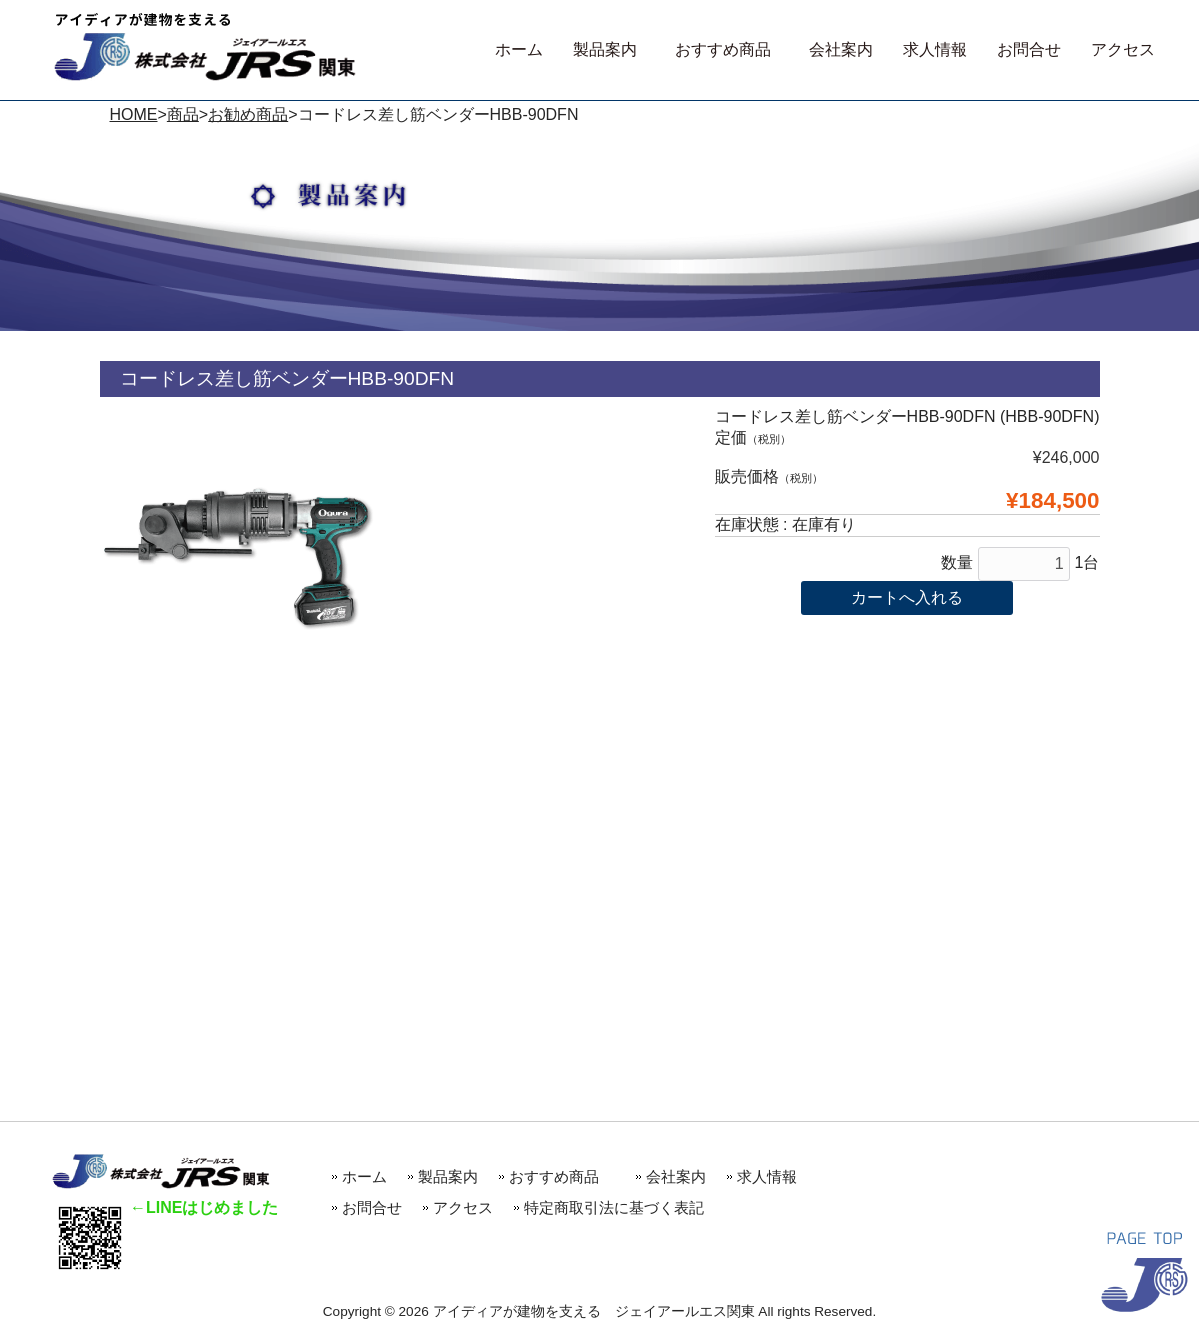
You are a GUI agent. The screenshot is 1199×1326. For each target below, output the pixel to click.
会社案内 (676, 1176)
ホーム (364, 1176)
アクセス (463, 1207)
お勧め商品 (248, 114)
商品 (183, 114)
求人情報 (767, 1176)
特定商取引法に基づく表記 (614, 1207)
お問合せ (372, 1207)
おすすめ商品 (561, 1176)
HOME (134, 114)
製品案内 (448, 1176)
